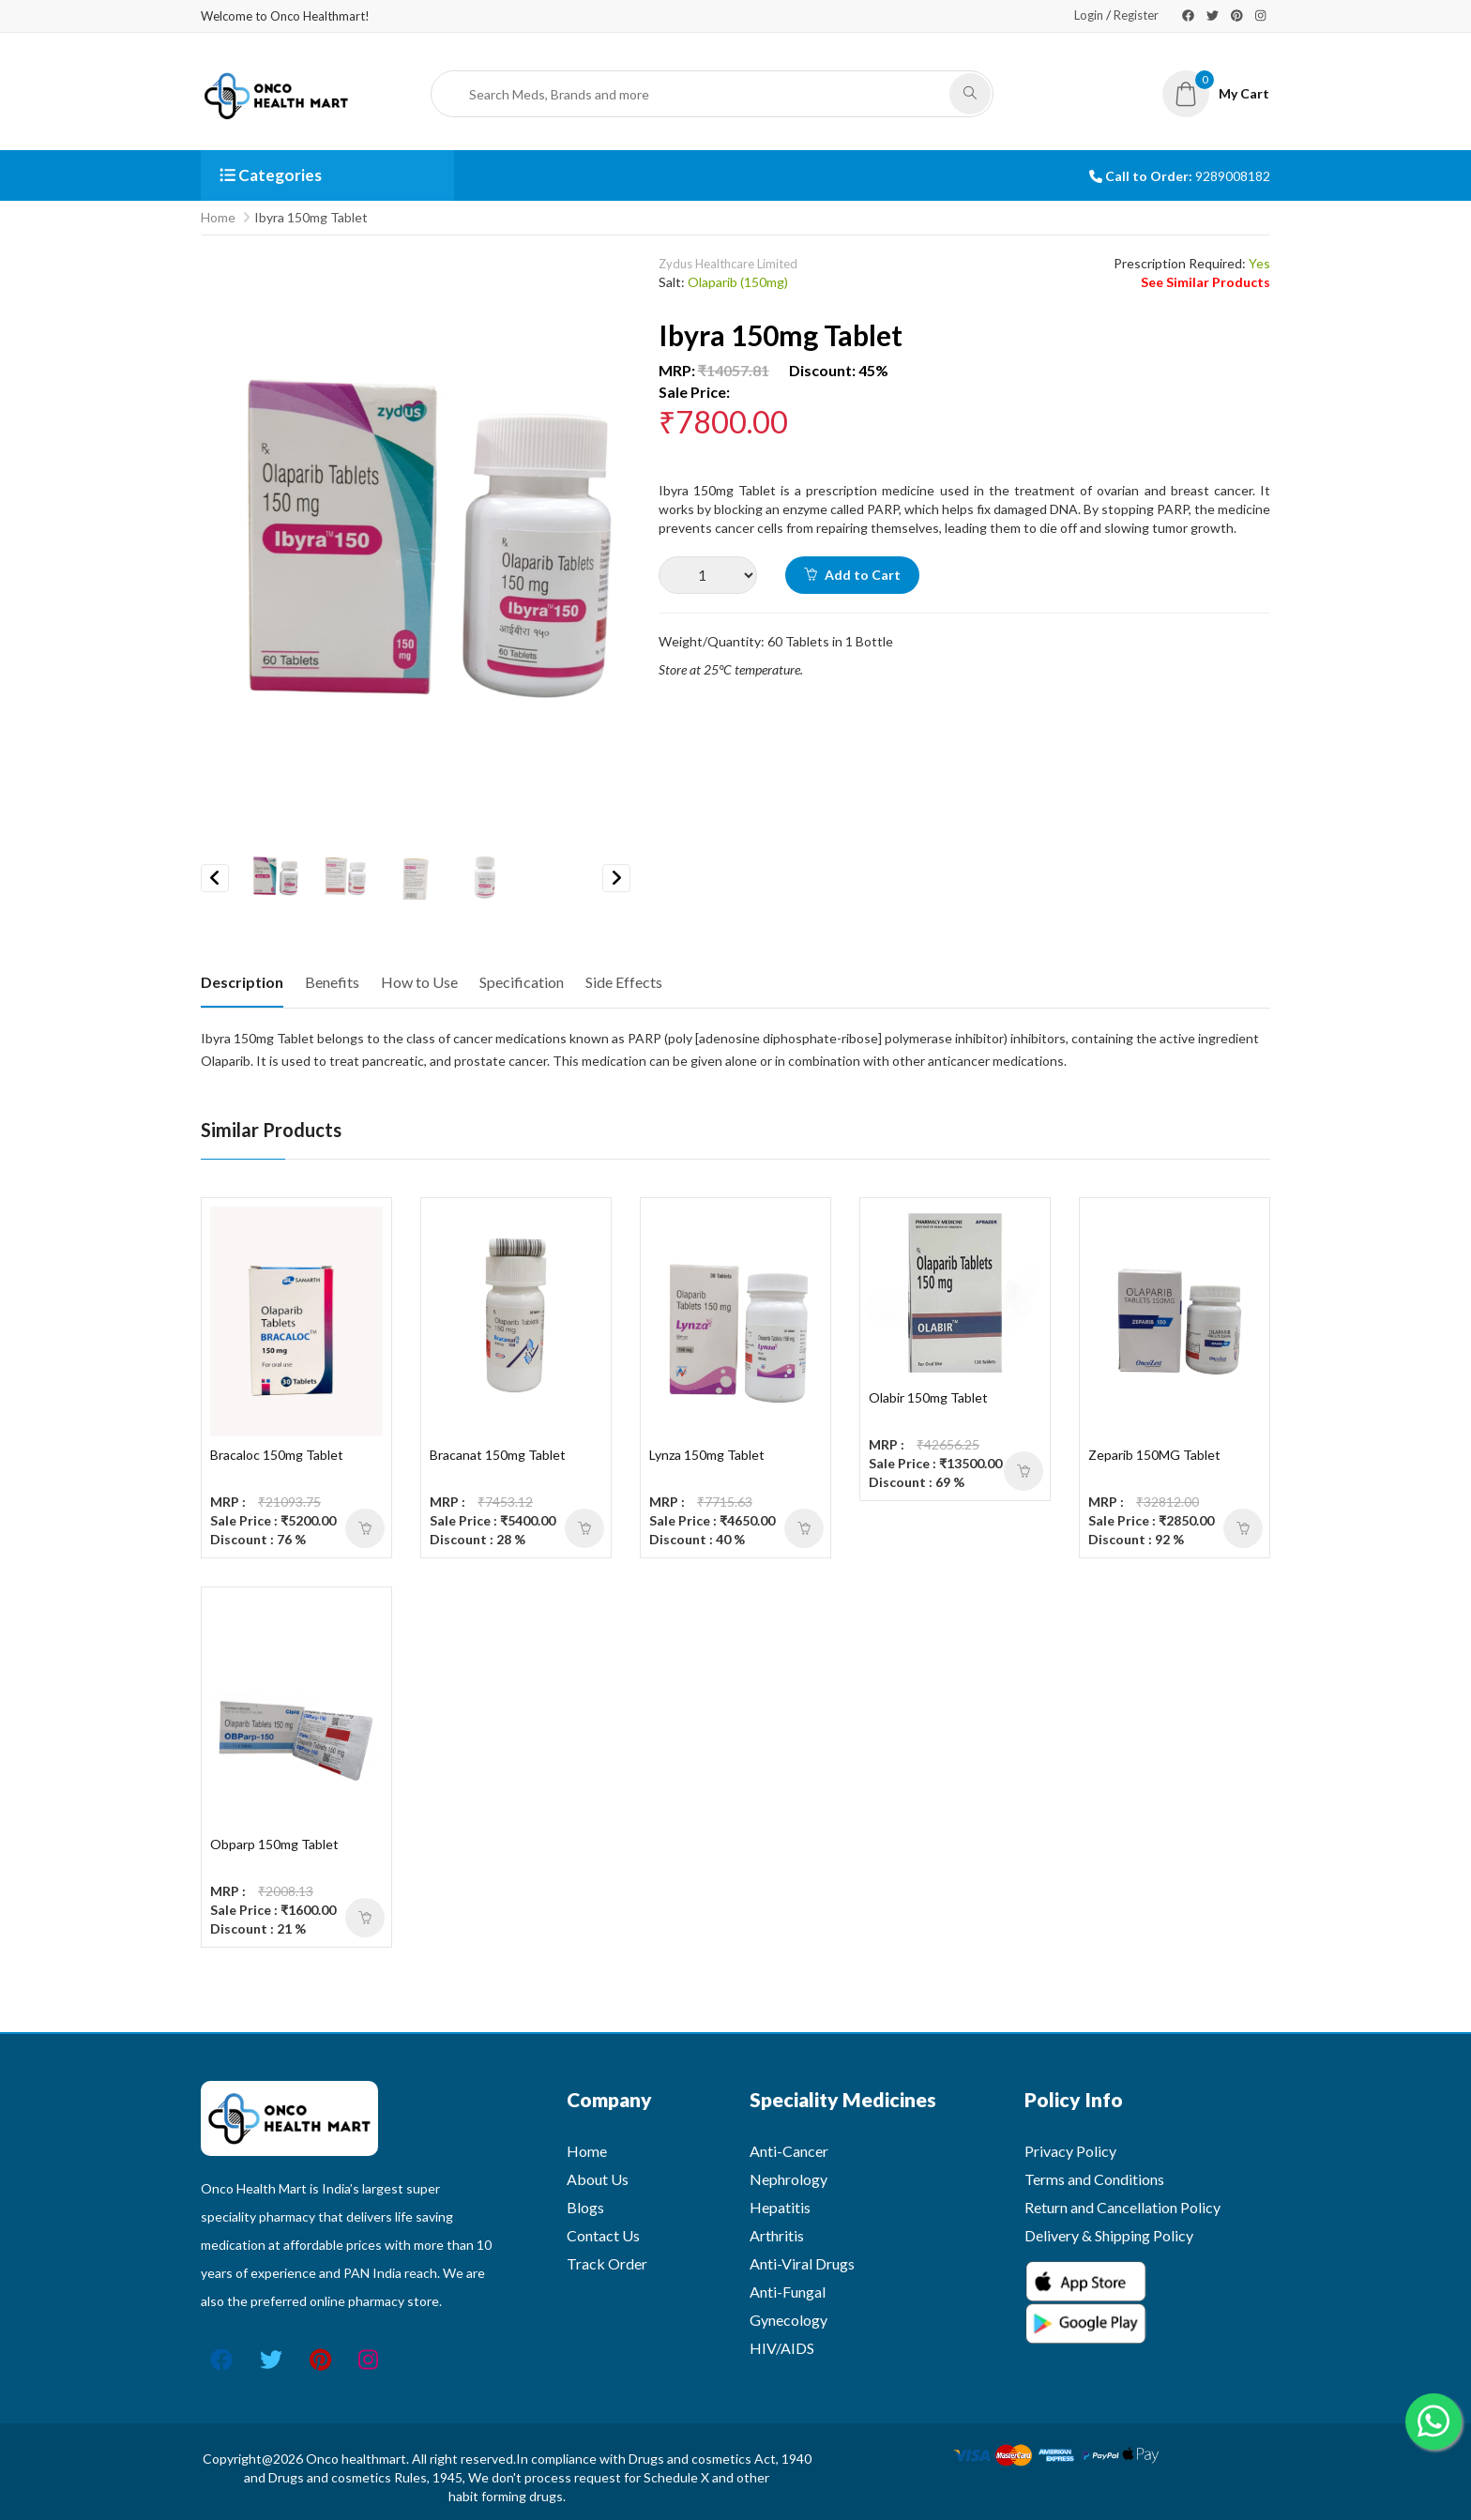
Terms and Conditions (1094, 2179)
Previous (215, 878)
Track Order (607, 2263)
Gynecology (788, 2320)
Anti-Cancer (789, 2151)
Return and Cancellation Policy (1122, 2207)
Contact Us (603, 2235)
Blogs (585, 2207)
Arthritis (777, 2235)
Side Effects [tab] (623, 982)
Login (1088, 15)
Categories (271, 175)
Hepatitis (780, 2207)
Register (1136, 15)
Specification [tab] (521, 982)
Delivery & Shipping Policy (1108, 2235)
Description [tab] (242, 982)
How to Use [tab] (419, 982)
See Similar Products (1205, 282)
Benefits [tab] (332, 982)
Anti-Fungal (788, 2291)
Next (616, 878)
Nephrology (788, 2179)
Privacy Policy (1070, 2151)
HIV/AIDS (782, 2348)
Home (218, 217)
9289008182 (1232, 176)
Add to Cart (852, 575)
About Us (598, 2179)
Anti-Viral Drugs (802, 2263)
